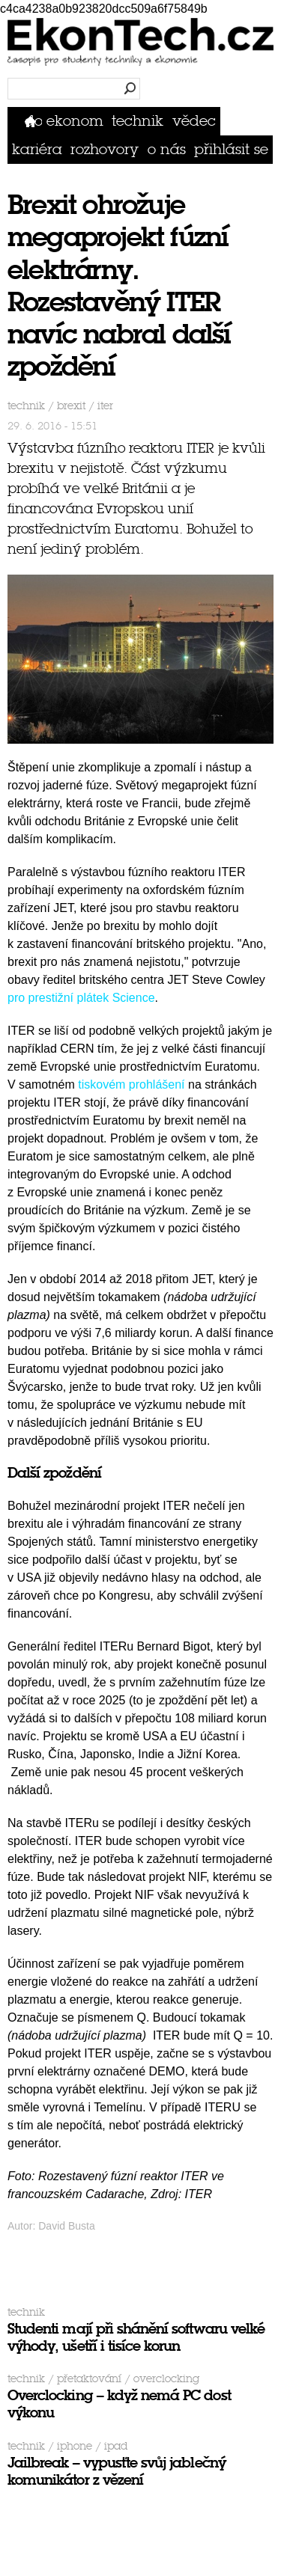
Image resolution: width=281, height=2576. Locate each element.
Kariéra (37, 149)
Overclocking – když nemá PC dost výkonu (119, 2404)
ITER (105, 406)
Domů (33, 120)
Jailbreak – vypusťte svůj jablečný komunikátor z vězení (116, 2471)
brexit (71, 406)
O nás (167, 149)
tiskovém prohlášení (131, 1084)
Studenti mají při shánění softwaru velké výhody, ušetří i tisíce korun (136, 2337)
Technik (137, 120)
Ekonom (74, 120)
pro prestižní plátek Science (81, 997)
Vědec (194, 120)
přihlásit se (231, 149)
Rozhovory (104, 149)
